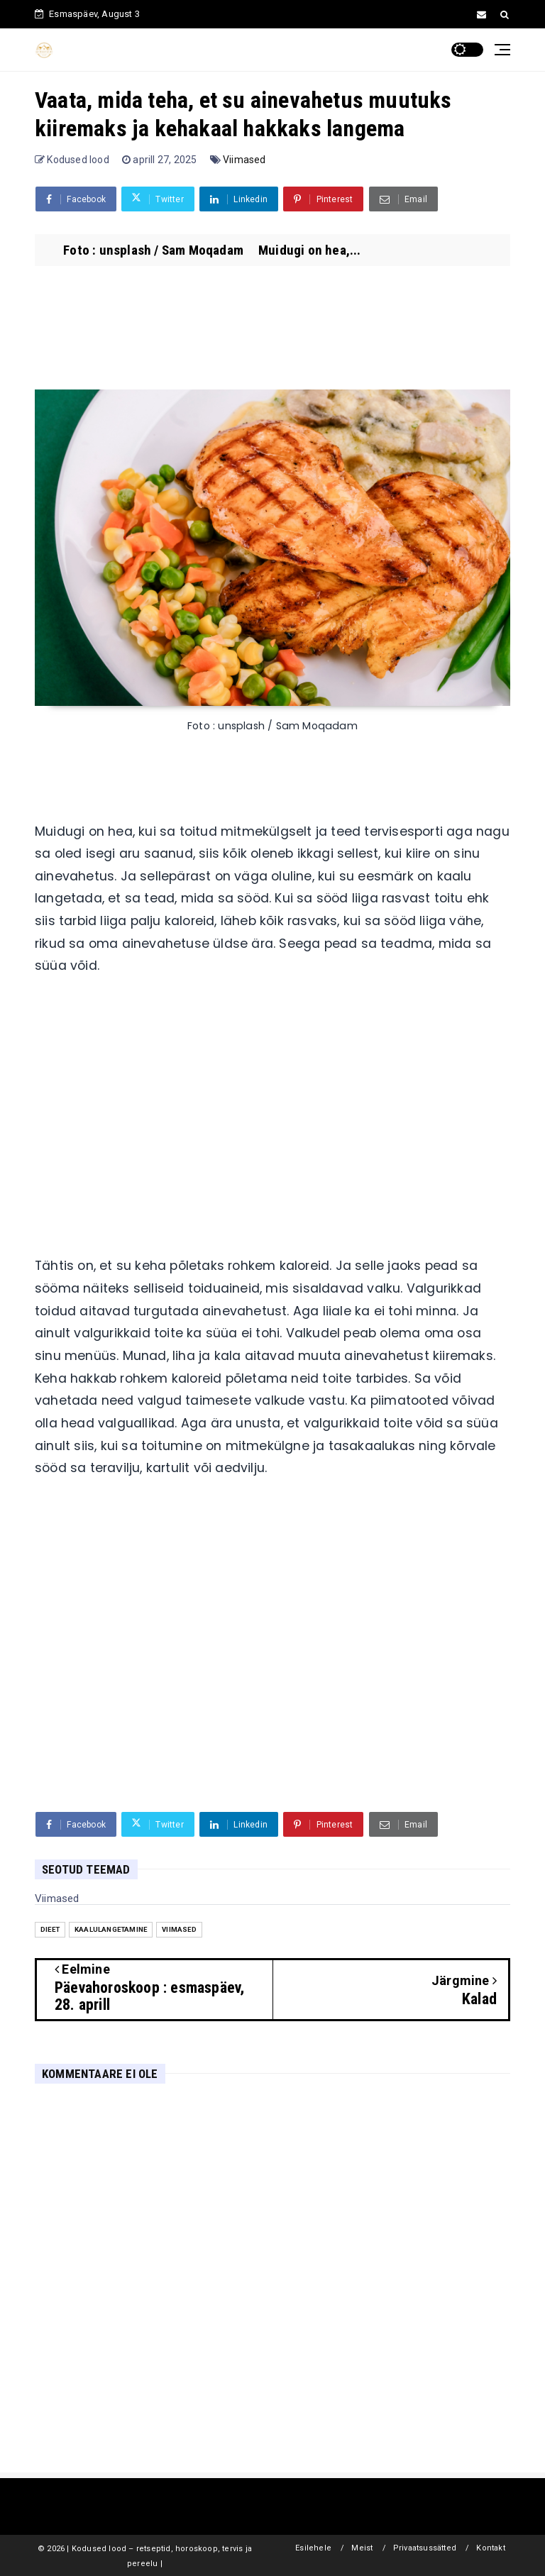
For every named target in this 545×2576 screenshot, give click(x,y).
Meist (362, 2548)
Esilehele (313, 2548)
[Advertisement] (272, 1122)
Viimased (244, 159)
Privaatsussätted (424, 2548)
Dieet (50, 1929)
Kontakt (490, 2548)
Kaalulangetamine (111, 1929)
